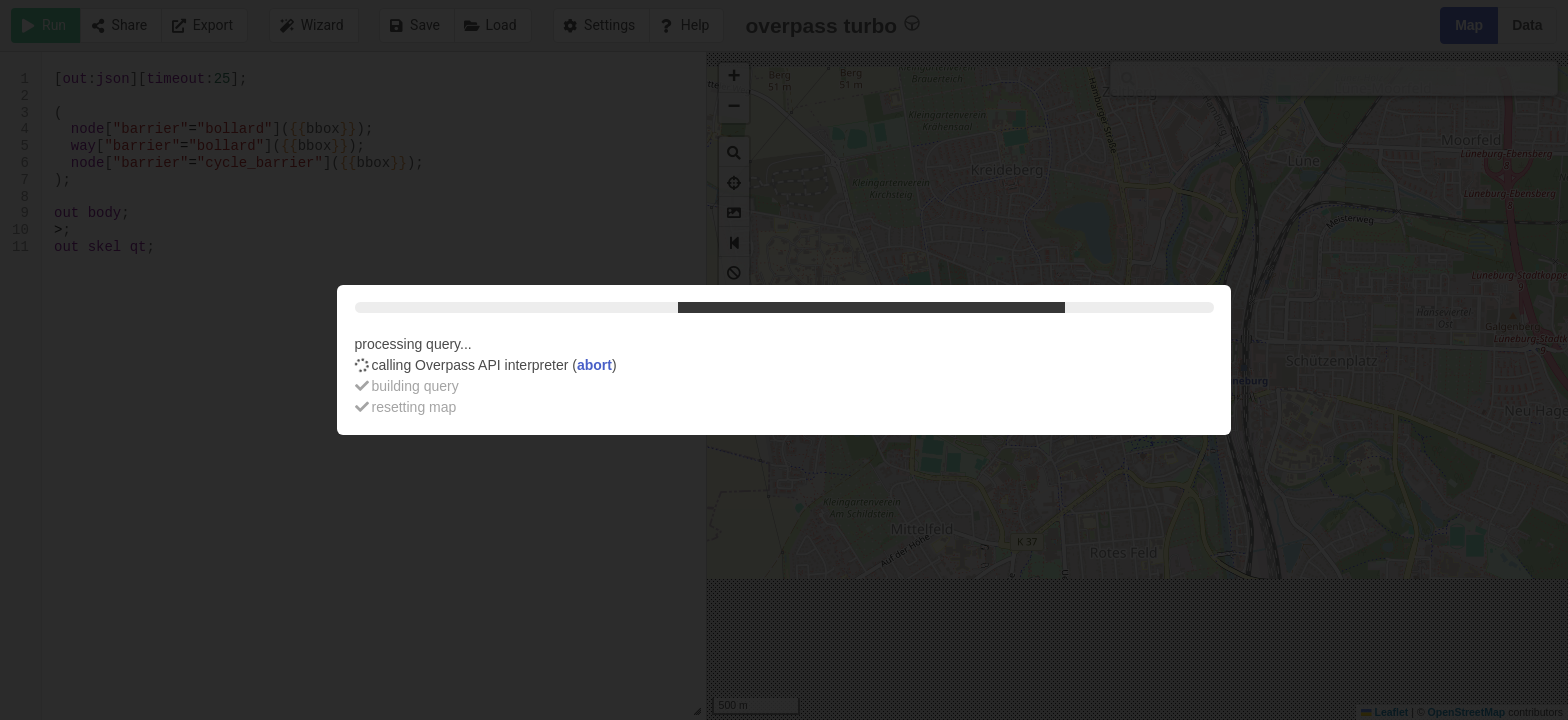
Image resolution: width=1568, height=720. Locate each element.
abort (594, 365)
